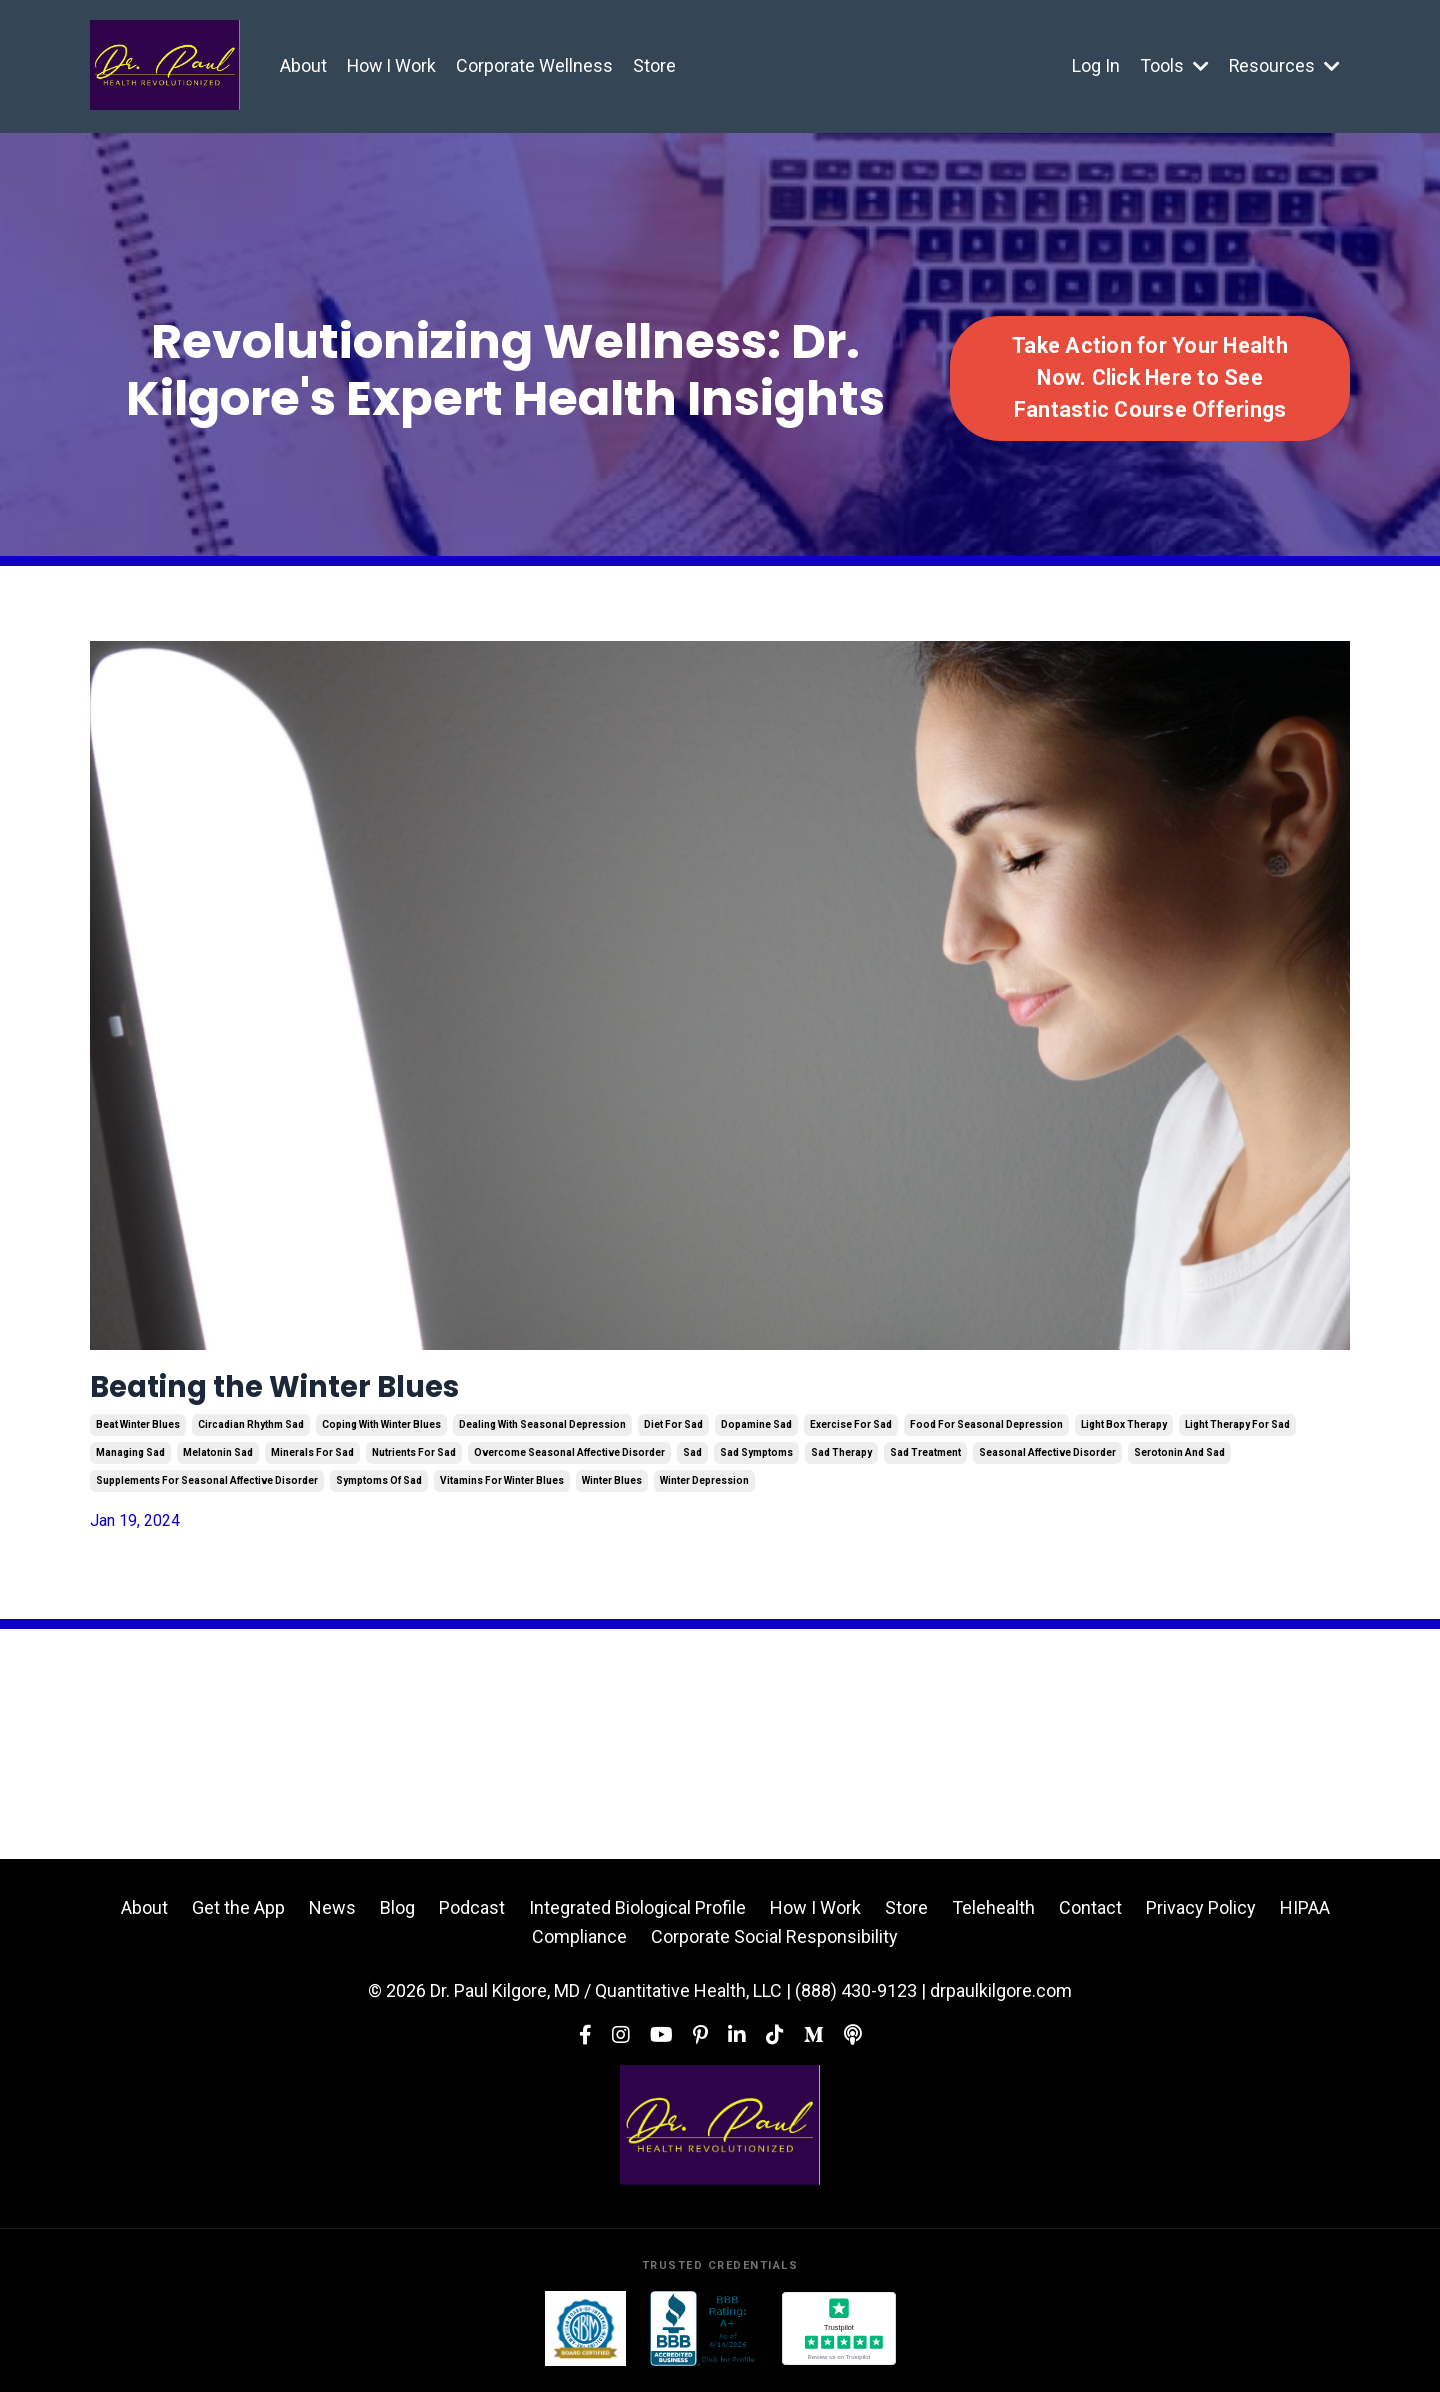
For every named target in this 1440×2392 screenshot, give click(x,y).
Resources (1284, 65)
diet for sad (673, 1433)
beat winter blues (138, 1433)
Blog (397, 1915)
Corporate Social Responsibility (774, 1944)
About (303, 65)
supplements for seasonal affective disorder (207, 1489)
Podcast (472, 1915)
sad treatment (925, 1461)
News (332, 1915)
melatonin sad (218, 1461)
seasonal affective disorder (1047, 1461)
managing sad (130, 1461)
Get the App (238, 1915)
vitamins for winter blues (502, 1489)
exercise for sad (851, 1433)
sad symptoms (756, 1461)
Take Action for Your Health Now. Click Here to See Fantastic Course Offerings (1150, 378)
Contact (1090, 1915)
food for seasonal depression (986, 1433)
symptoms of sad (379, 1489)
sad (692, 1461)
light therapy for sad (1237, 1433)
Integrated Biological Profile (637, 1915)
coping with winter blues (381, 1433)
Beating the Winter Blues (318, 1391)
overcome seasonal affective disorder (569, 1461)
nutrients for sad (414, 1461)
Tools (1173, 65)
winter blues (612, 1489)
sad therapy (841, 1461)
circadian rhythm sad (251, 1433)
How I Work (392, 65)
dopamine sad (756, 1433)
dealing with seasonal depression (542, 1433)
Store (656, 65)
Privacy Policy (1201, 1915)
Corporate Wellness (536, 65)
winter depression (704, 1489)
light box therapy (1124, 1433)
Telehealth (993, 1915)
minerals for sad (312, 1461)
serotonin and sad (1179, 1461)
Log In (1095, 65)
